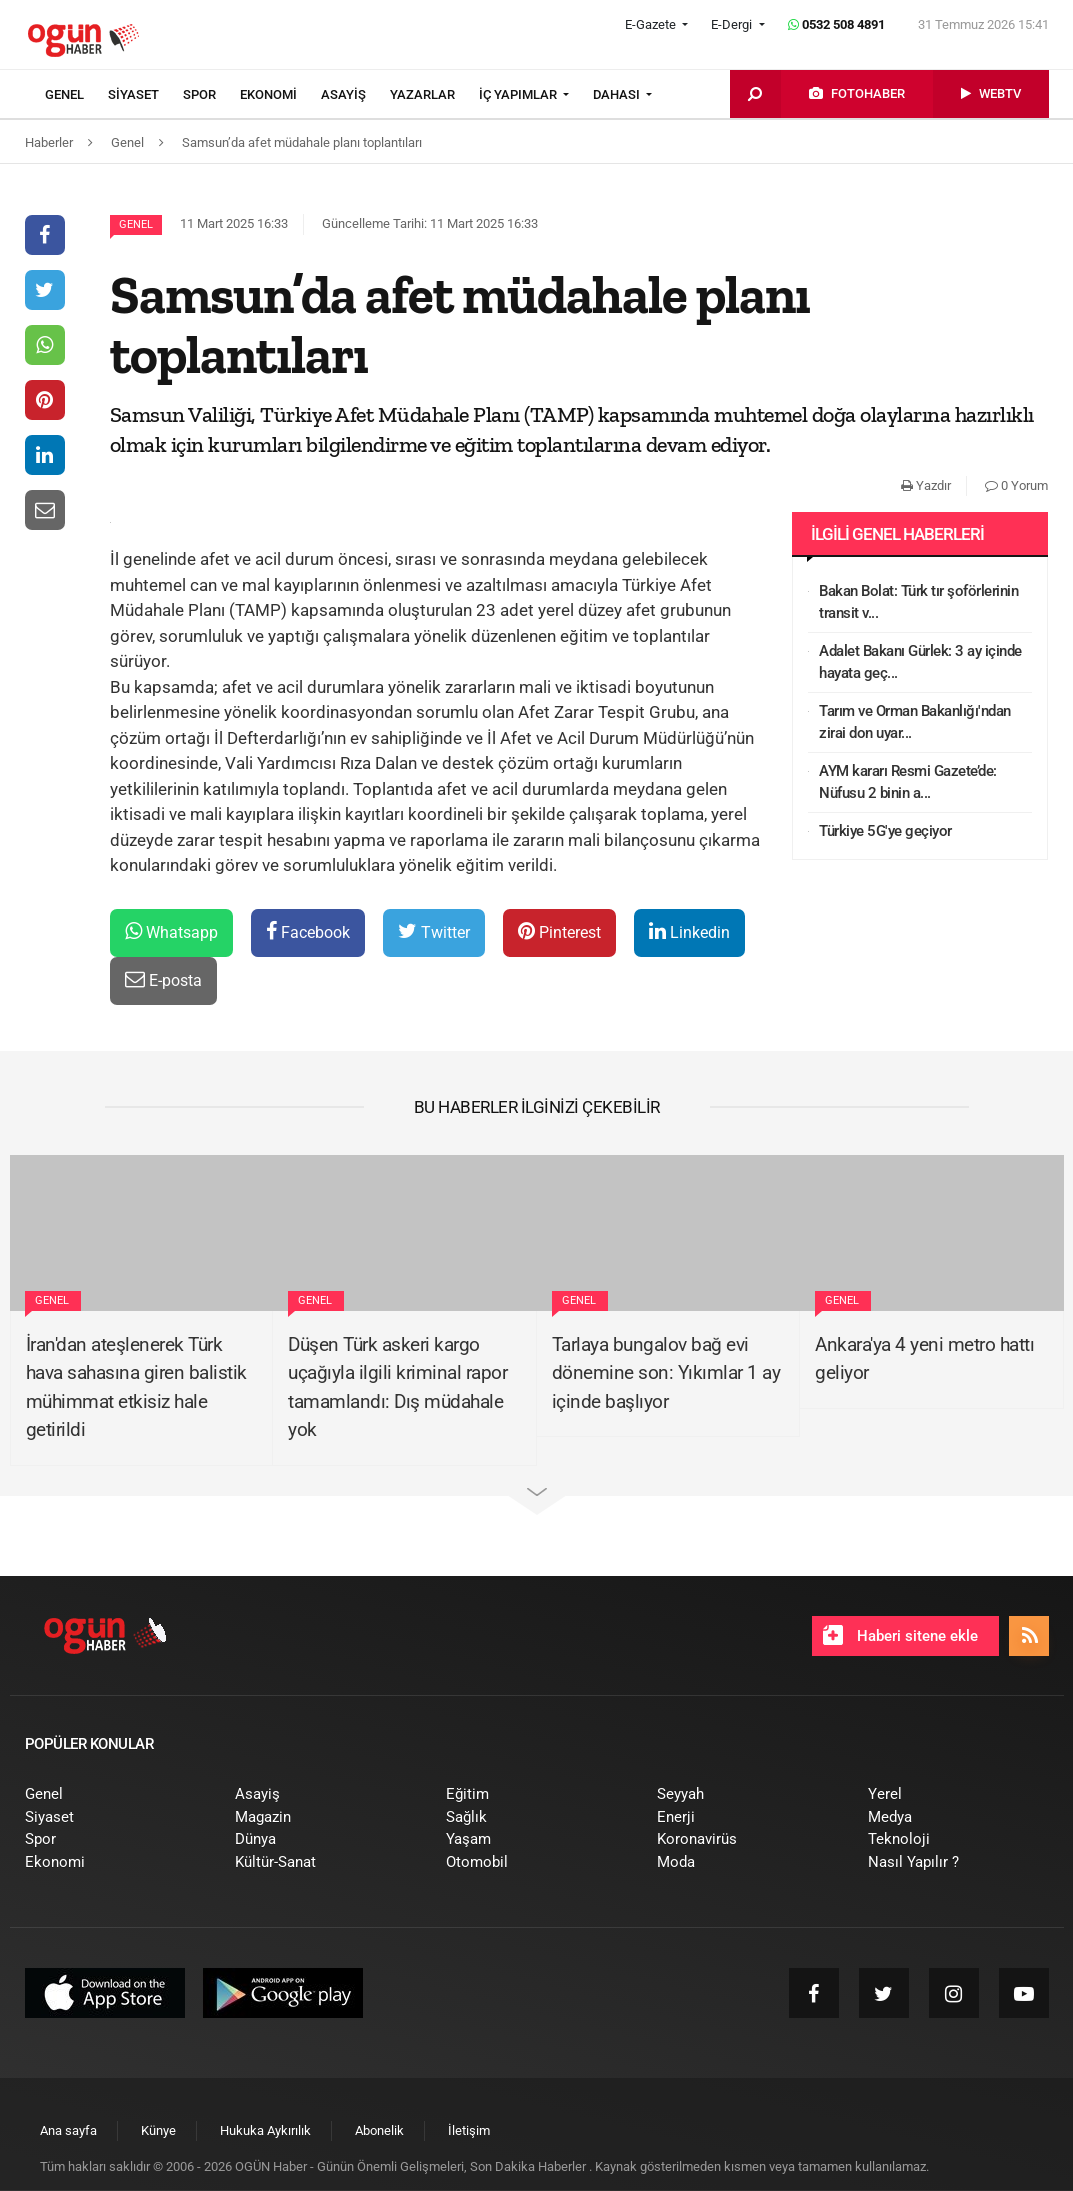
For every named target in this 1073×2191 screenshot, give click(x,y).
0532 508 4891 (836, 24)
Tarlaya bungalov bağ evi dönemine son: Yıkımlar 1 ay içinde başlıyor (666, 1373)
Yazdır (926, 485)
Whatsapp (171, 931)
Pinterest (559, 931)
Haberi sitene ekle (900, 1635)
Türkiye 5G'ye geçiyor (885, 831)
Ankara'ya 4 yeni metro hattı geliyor (924, 1359)
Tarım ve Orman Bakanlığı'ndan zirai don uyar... (915, 722)
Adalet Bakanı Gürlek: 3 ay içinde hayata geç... (920, 662)
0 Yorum (1016, 485)
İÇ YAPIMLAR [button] (519, 94)
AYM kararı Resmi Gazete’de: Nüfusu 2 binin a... (908, 782)
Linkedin (689, 931)
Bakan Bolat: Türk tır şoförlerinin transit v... (918, 602)
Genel (136, 224)
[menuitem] (76, 95)
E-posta (163, 979)
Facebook (308, 931)
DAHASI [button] (618, 94)
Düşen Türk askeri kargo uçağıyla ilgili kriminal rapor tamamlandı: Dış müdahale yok (397, 1387)
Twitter (434, 931)
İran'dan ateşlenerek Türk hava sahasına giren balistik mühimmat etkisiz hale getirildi (136, 1387)
